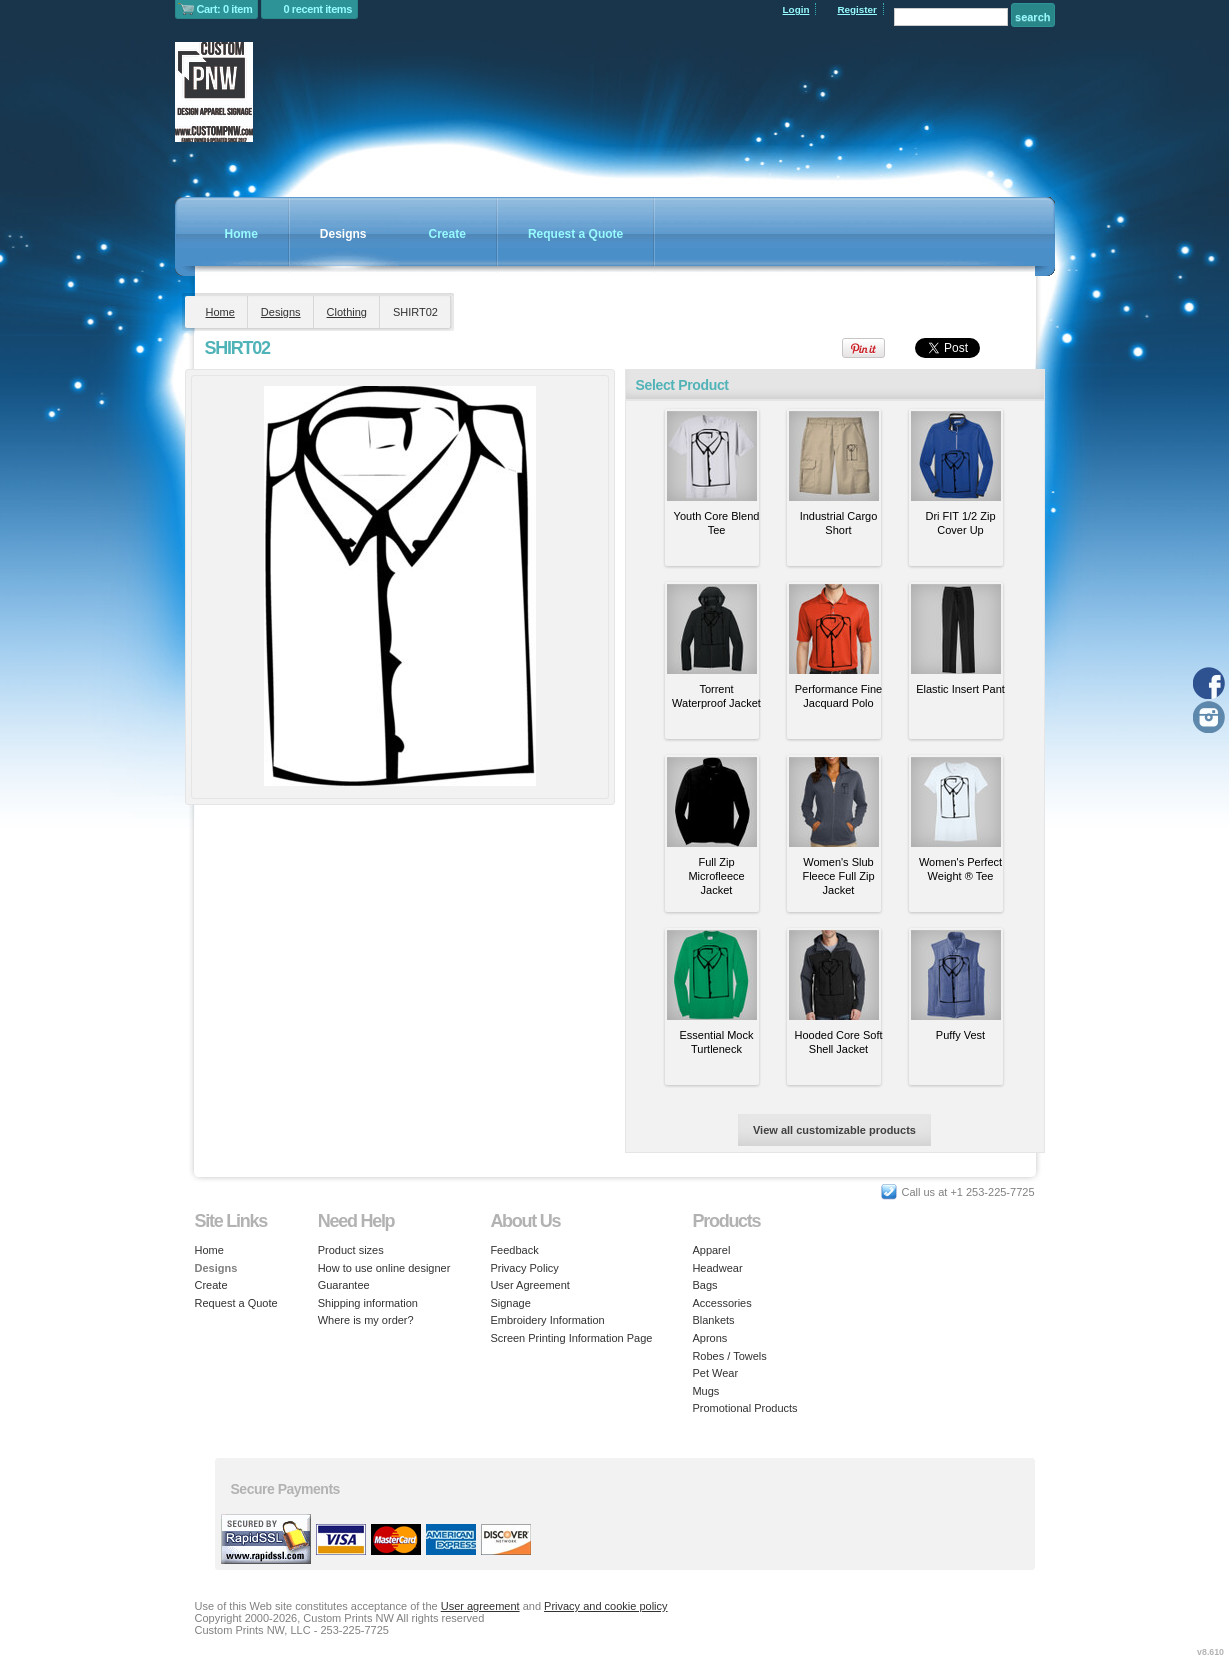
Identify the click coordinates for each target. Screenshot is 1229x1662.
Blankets (713, 1320)
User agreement (480, 1606)
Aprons (709, 1338)
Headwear (717, 1268)
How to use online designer (384, 1268)
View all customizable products (834, 1130)
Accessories (721, 1303)
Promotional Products (744, 1408)
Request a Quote (575, 234)
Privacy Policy (524, 1268)
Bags (704, 1285)
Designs (343, 234)
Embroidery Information (547, 1320)
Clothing (347, 312)
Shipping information (368, 1303)
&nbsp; (712, 456)
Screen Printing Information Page (571, 1338)
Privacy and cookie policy (606, 1606)
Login (796, 9)
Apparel (711, 1250)
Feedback (514, 1250)
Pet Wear (715, 1373)
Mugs (705, 1391)
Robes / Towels (729, 1356)
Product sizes (351, 1250)
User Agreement (529, 1285)
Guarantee (344, 1285)
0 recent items (317, 9)
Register (857, 9)
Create (447, 234)
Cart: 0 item (225, 9)
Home (241, 234)
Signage (510, 1303)
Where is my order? (366, 1320)
